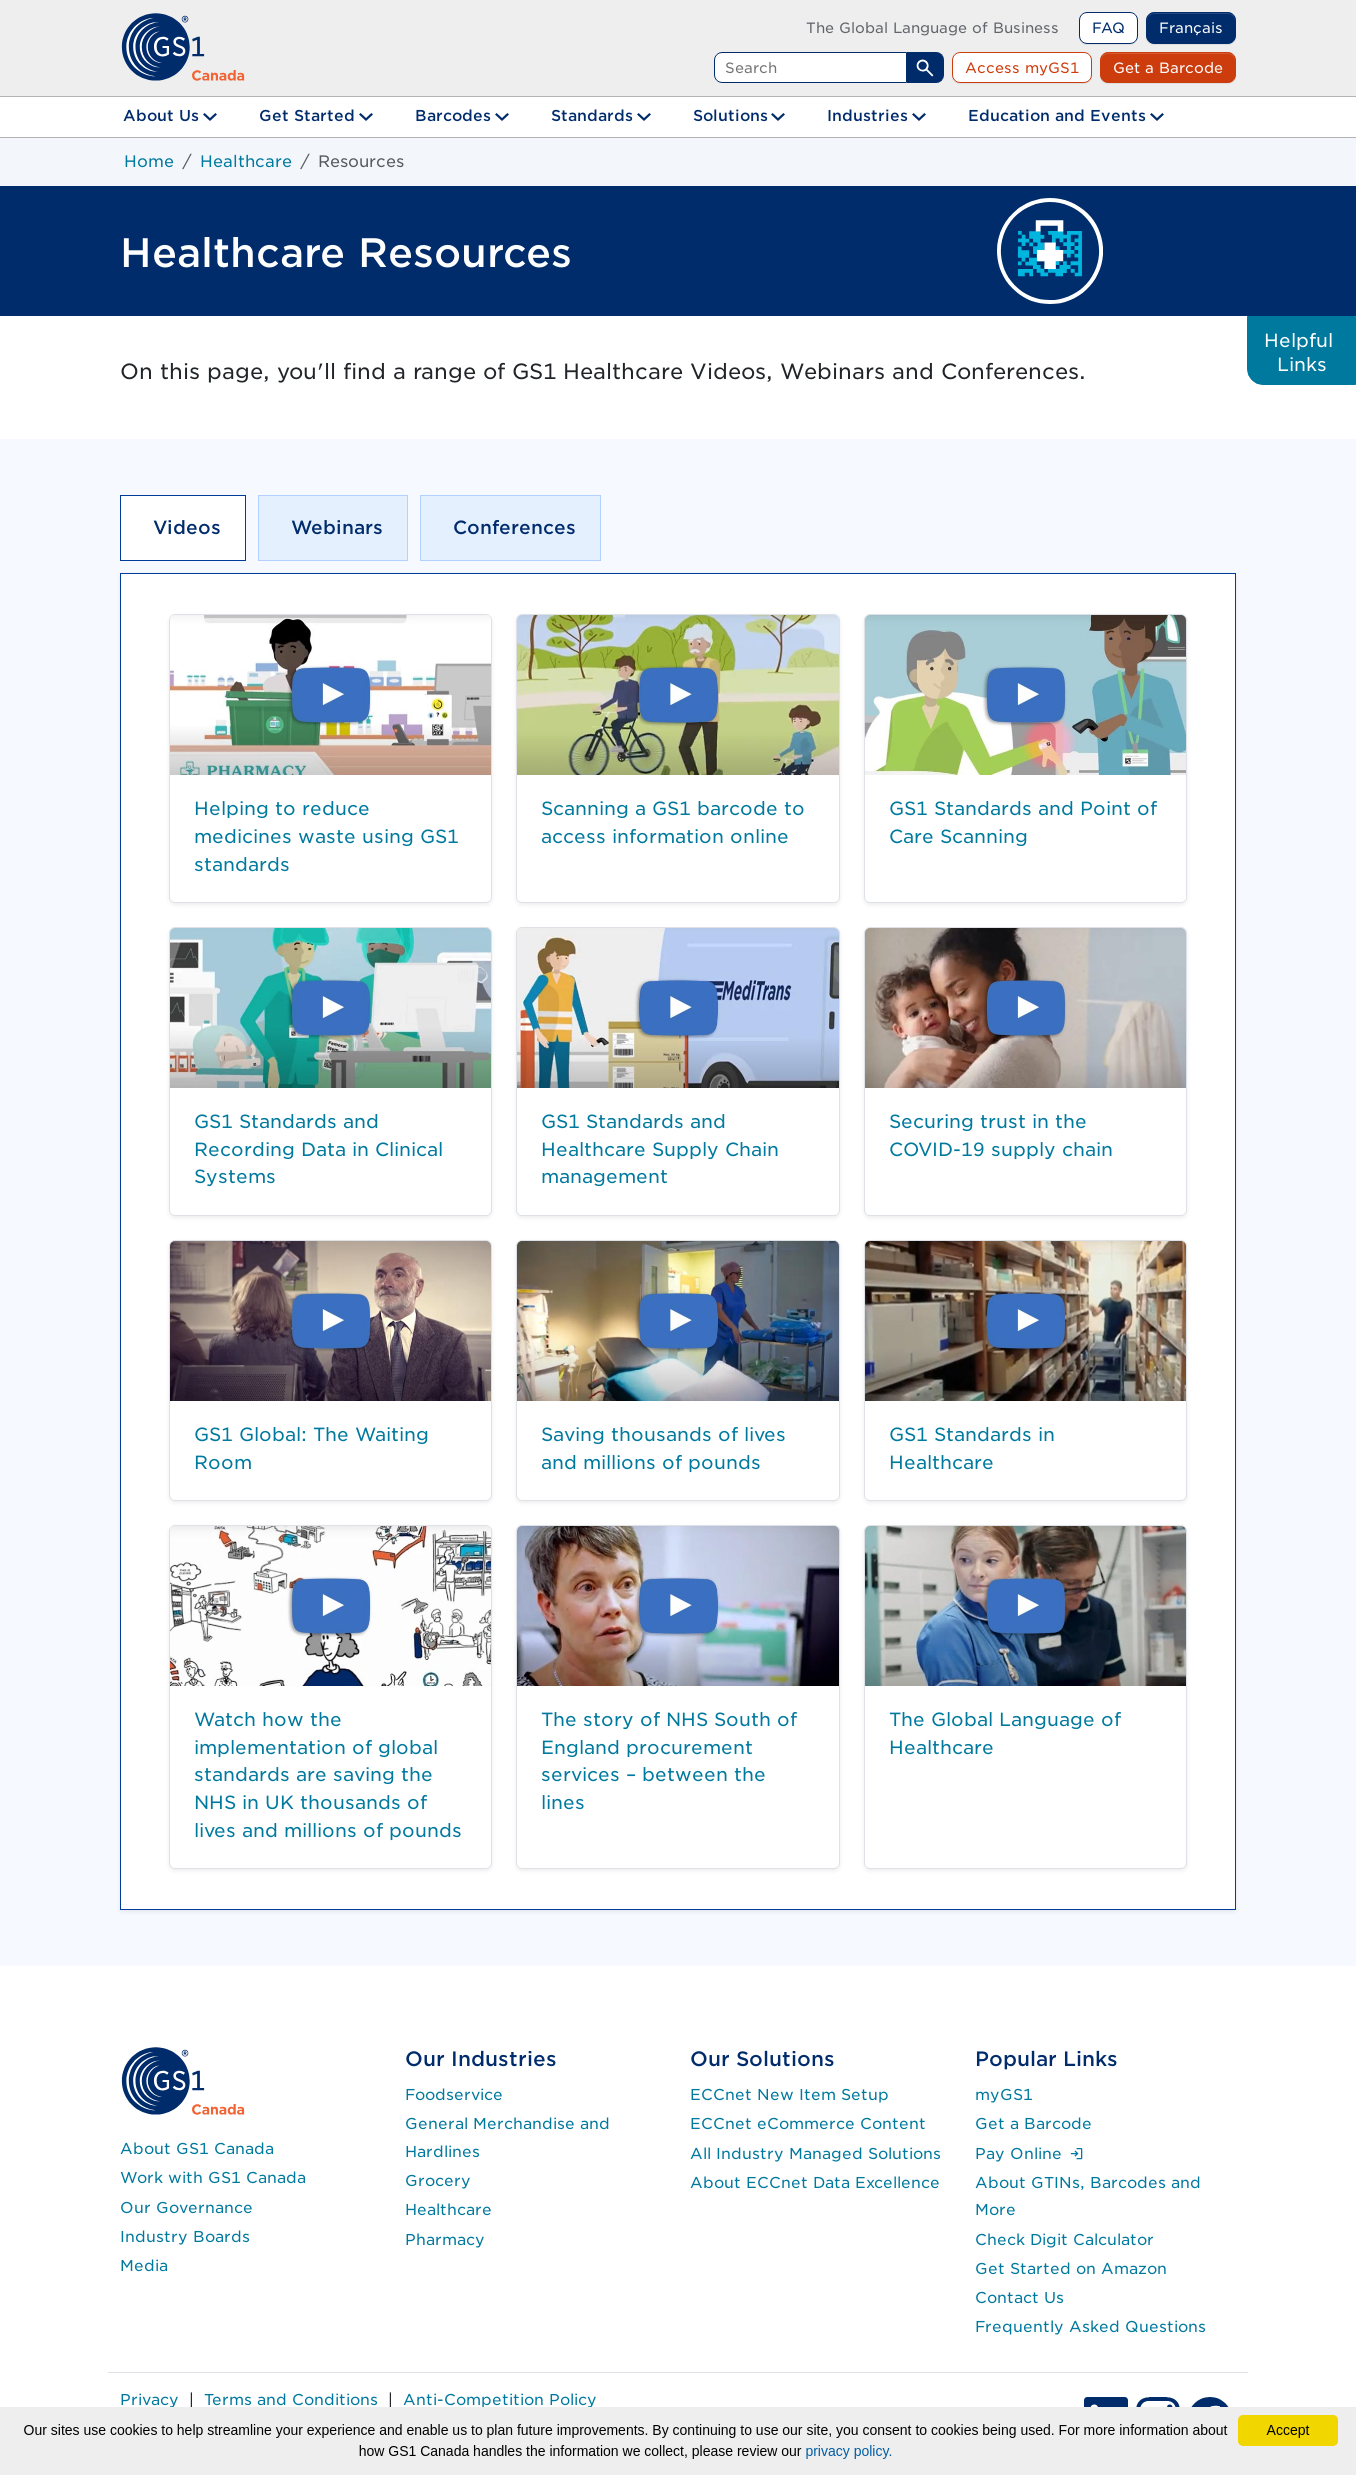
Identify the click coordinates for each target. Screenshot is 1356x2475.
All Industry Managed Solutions (815, 2153)
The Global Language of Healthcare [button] (1005, 1733)
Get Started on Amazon (1071, 2268)
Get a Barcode (1168, 67)
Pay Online (1029, 2153)
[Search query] (810, 67)
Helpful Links (1301, 352)
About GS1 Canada (197, 2148)
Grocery (438, 2180)
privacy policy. (848, 2451)
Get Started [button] (307, 115)
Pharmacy (445, 2239)
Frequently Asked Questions (1090, 2326)
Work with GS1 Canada (213, 2177)
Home (149, 161)
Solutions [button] (730, 115)
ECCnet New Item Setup (789, 2094)
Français (1191, 27)
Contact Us (1019, 2297)
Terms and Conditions (291, 2399)
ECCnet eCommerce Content (808, 2123)
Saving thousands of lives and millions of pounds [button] (663, 1448)
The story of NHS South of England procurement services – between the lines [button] (669, 1760)
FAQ (1108, 27)
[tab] (183, 528)
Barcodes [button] (453, 115)
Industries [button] (867, 115)
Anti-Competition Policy (500, 2399)
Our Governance (186, 2207)
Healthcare (246, 161)
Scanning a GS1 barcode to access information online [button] (673, 822)
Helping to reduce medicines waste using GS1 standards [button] (326, 835)
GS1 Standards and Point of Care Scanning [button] (1023, 822)
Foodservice (454, 2094)
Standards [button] (592, 115)
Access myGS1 (1022, 67)
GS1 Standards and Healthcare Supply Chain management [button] (660, 1148)
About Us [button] (161, 115)
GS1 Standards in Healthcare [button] (972, 1448)
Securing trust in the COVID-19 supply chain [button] (1001, 1135)
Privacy (149, 2399)
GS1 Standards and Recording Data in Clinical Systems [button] (318, 1148)
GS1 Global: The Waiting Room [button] (311, 1448)
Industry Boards (185, 2236)
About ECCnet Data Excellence (815, 2182)
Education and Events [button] (1057, 115)
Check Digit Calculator (1064, 2239)
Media (144, 2265)
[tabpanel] (678, 1241)
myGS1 (1004, 2094)
